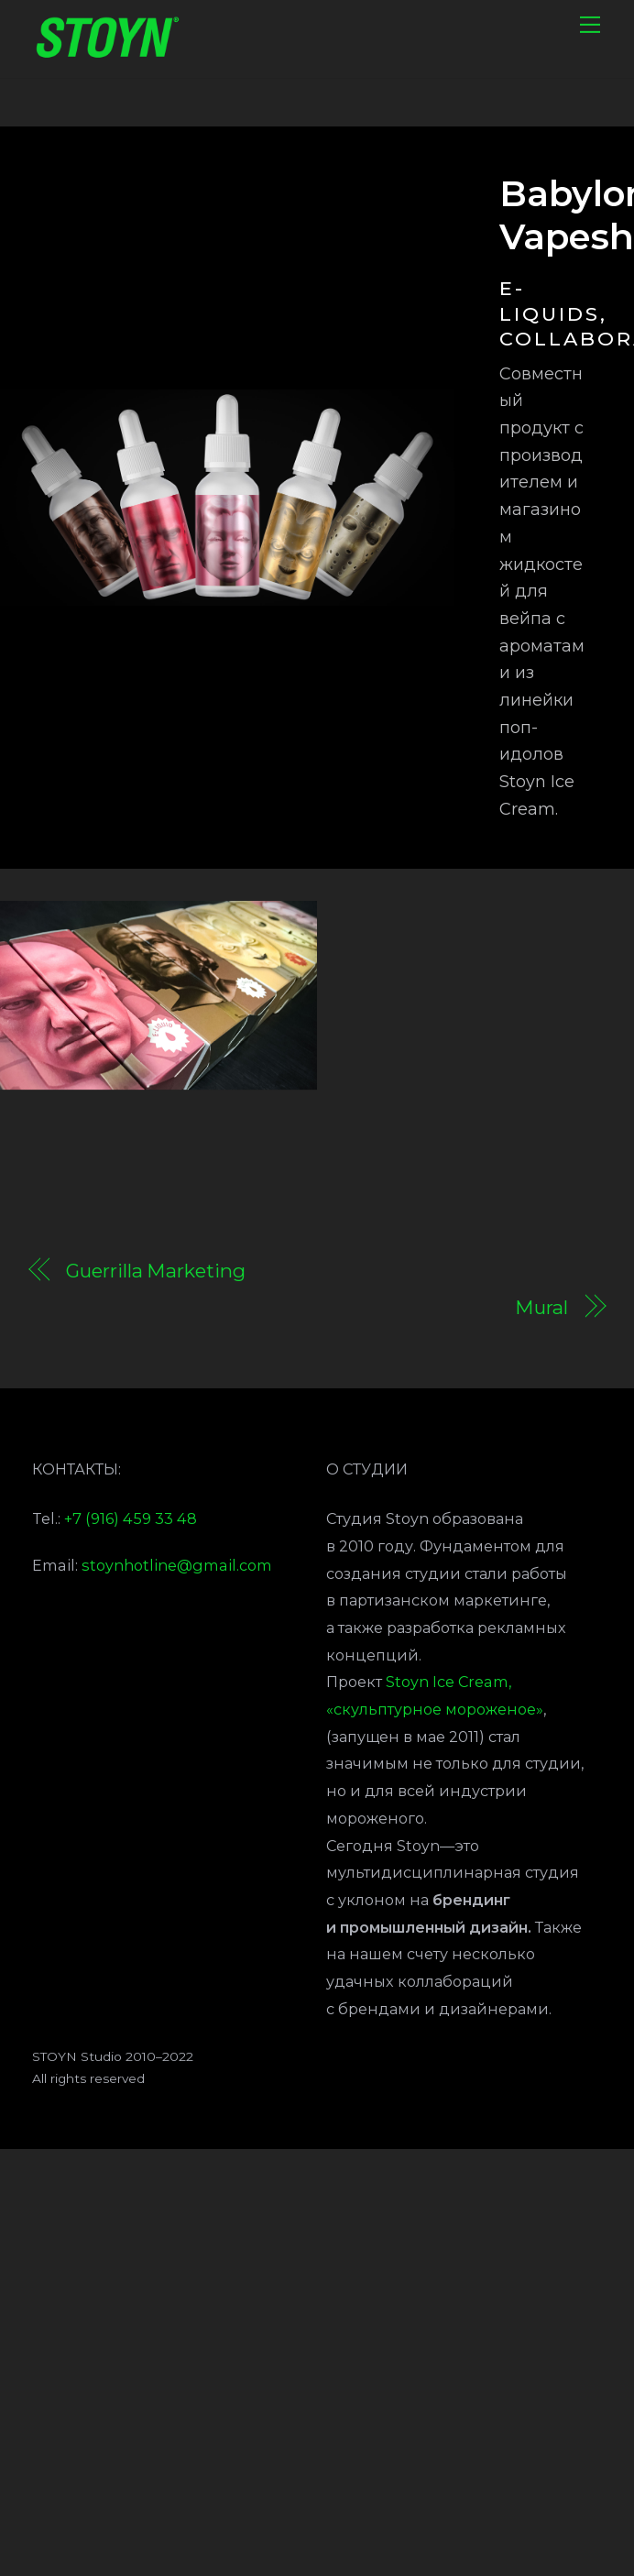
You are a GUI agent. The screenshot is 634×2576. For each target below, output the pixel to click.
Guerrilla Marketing (155, 1273)
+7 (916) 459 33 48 (130, 1521)
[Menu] (590, 24)
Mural (541, 1310)
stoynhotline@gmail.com (177, 1567)
